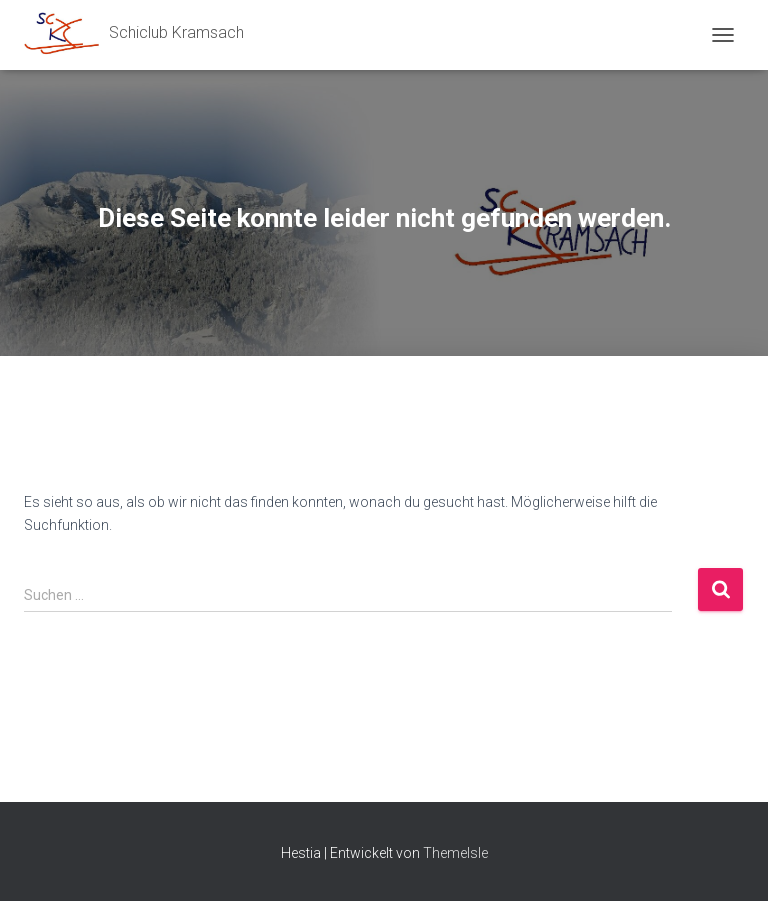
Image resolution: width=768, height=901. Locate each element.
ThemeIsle (455, 853)
